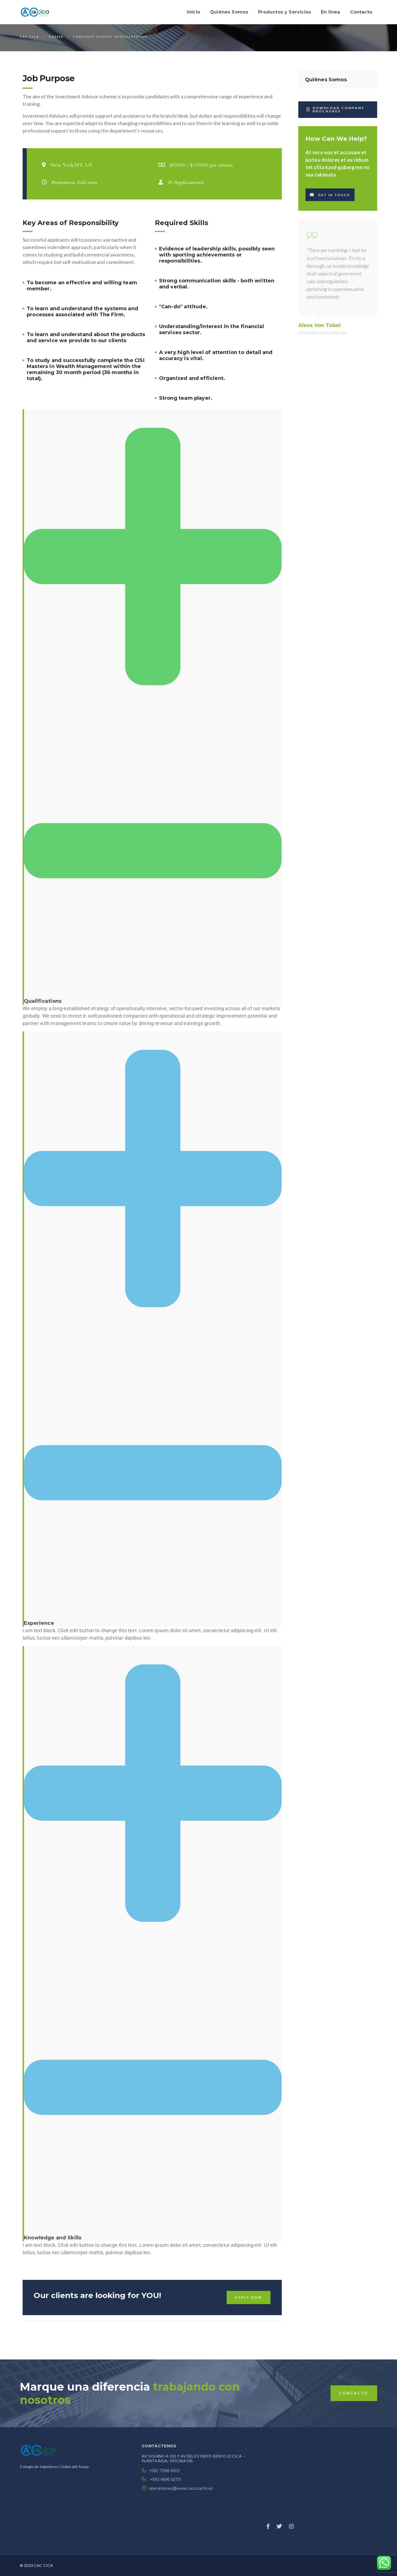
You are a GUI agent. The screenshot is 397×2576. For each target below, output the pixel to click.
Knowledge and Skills (53, 2238)
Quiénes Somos (326, 80)
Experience (39, 1623)
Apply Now (248, 2297)
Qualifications (43, 1001)
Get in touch (330, 195)
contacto (353, 2393)
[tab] (152, 707)
